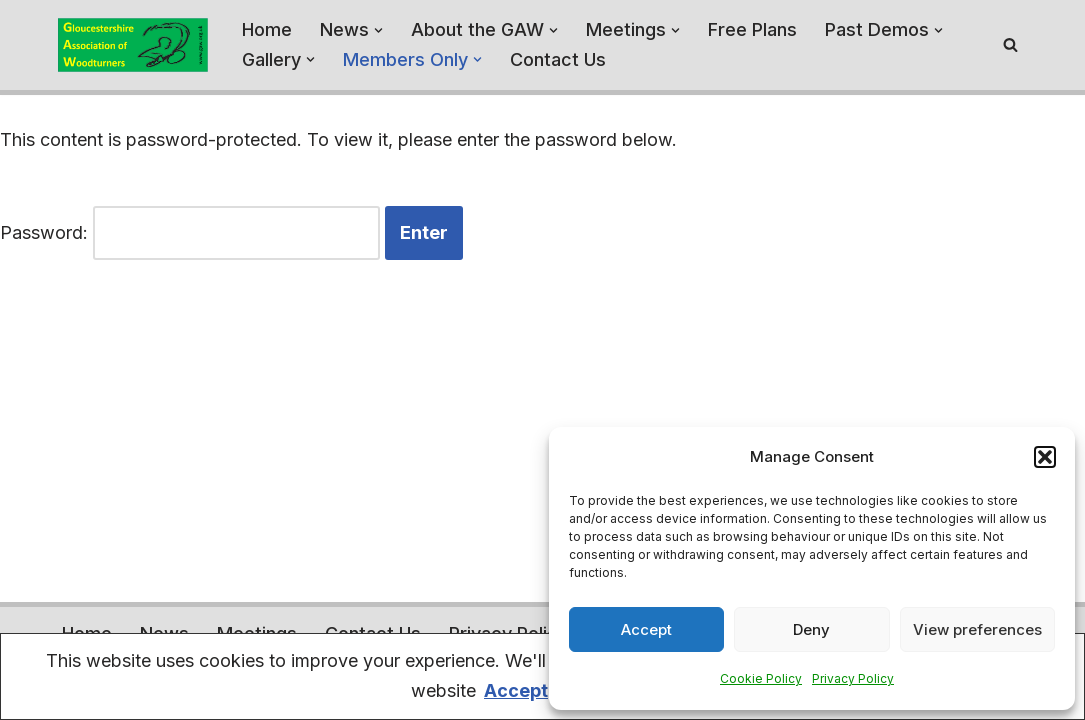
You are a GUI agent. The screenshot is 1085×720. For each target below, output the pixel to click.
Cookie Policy (761, 678)
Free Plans (752, 29)
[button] (1045, 457)
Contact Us (558, 59)
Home (267, 29)
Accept (646, 629)
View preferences (977, 629)
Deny (811, 629)
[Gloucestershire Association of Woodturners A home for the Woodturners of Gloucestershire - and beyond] (133, 45)
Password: (190, 233)
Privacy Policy (853, 678)
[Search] (1010, 44)
